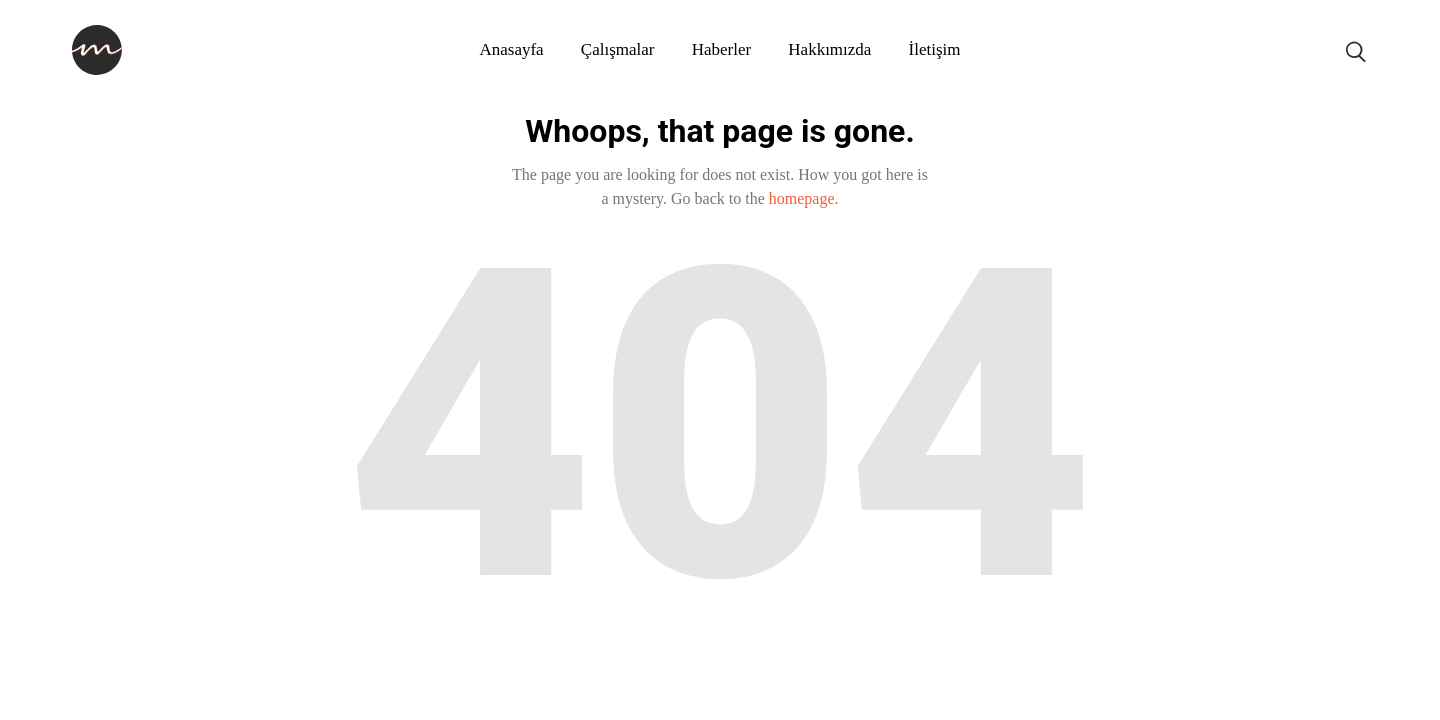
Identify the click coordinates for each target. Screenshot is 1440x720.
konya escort (4, 671)
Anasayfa (511, 49)
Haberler (721, 49)
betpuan (101, 671)
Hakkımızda (829, 49)
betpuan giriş (90, 671)
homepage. (804, 198)
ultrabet (27, 671)
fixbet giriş (58, 671)
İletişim (935, 49)
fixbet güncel (46, 671)
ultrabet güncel (16, 671)
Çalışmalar (618, 49)
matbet (110, 671)
